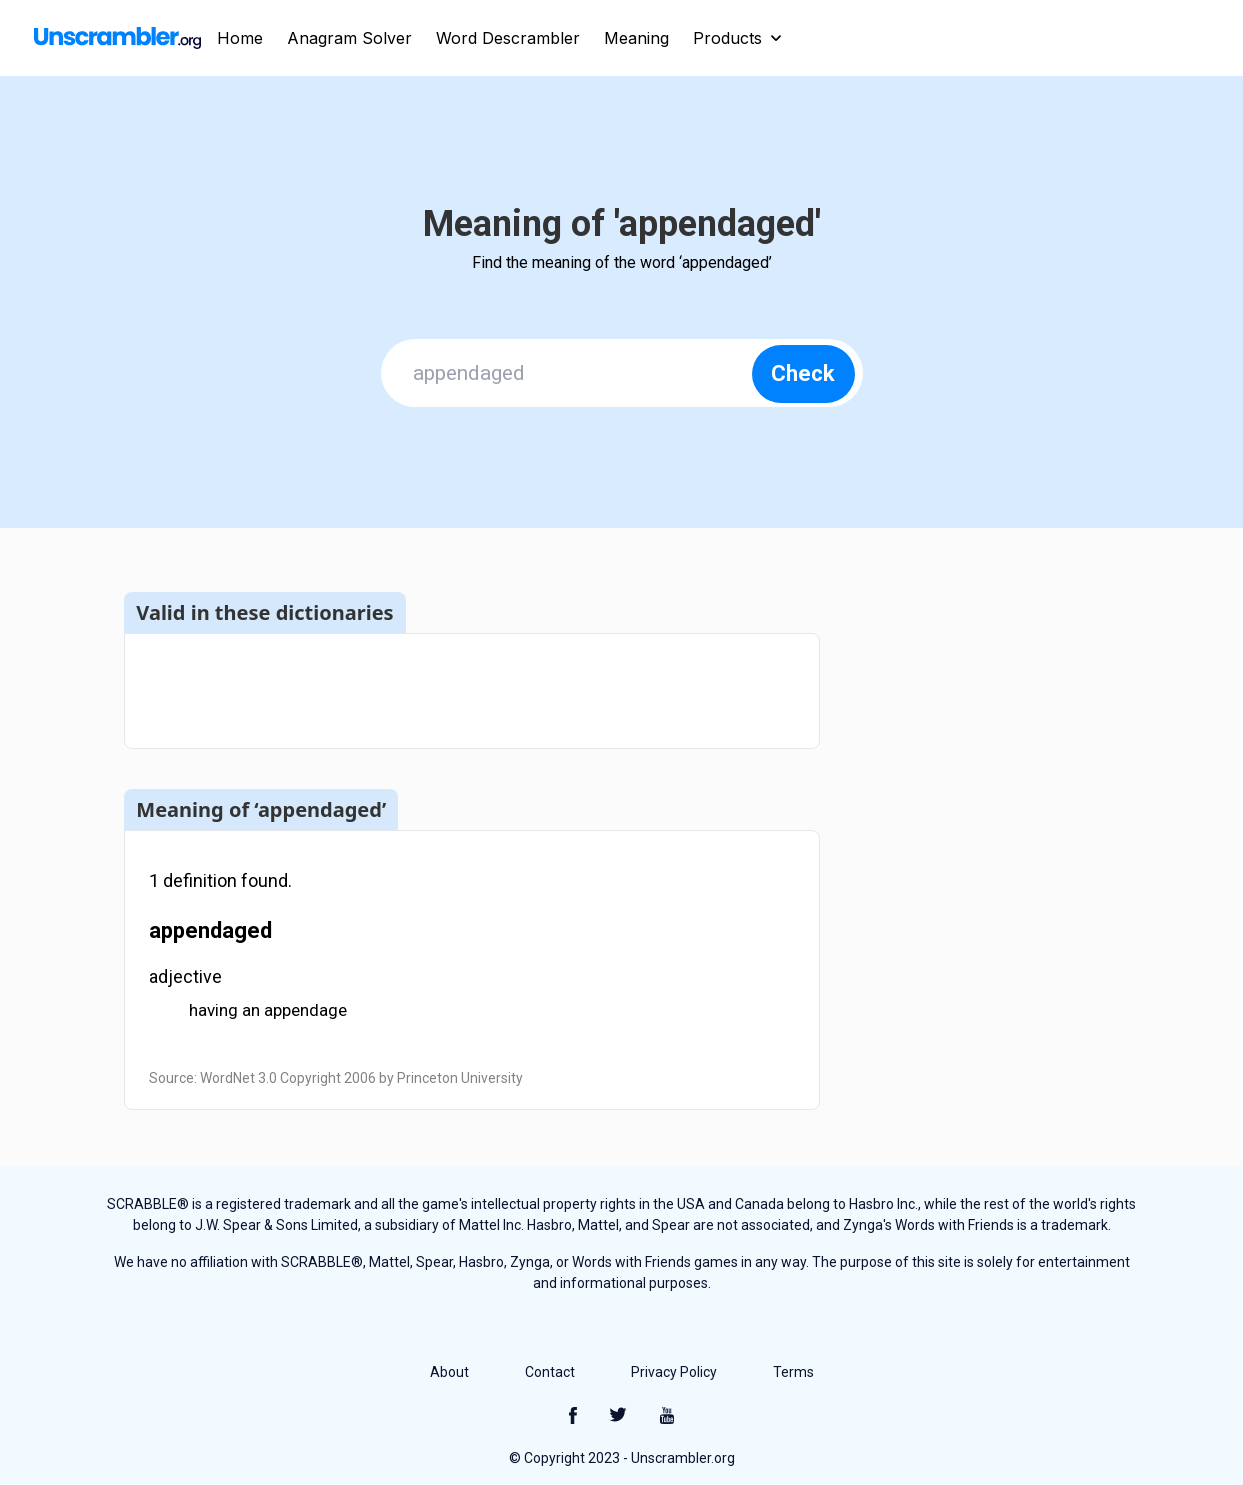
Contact (550, 1372)
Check (803, 373)
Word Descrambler (508, 38)
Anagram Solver (349, 38)
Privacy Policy (674, 1372)
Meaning (636, 38)
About (449, 1372)
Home (240, 38)
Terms (793, 1372)
